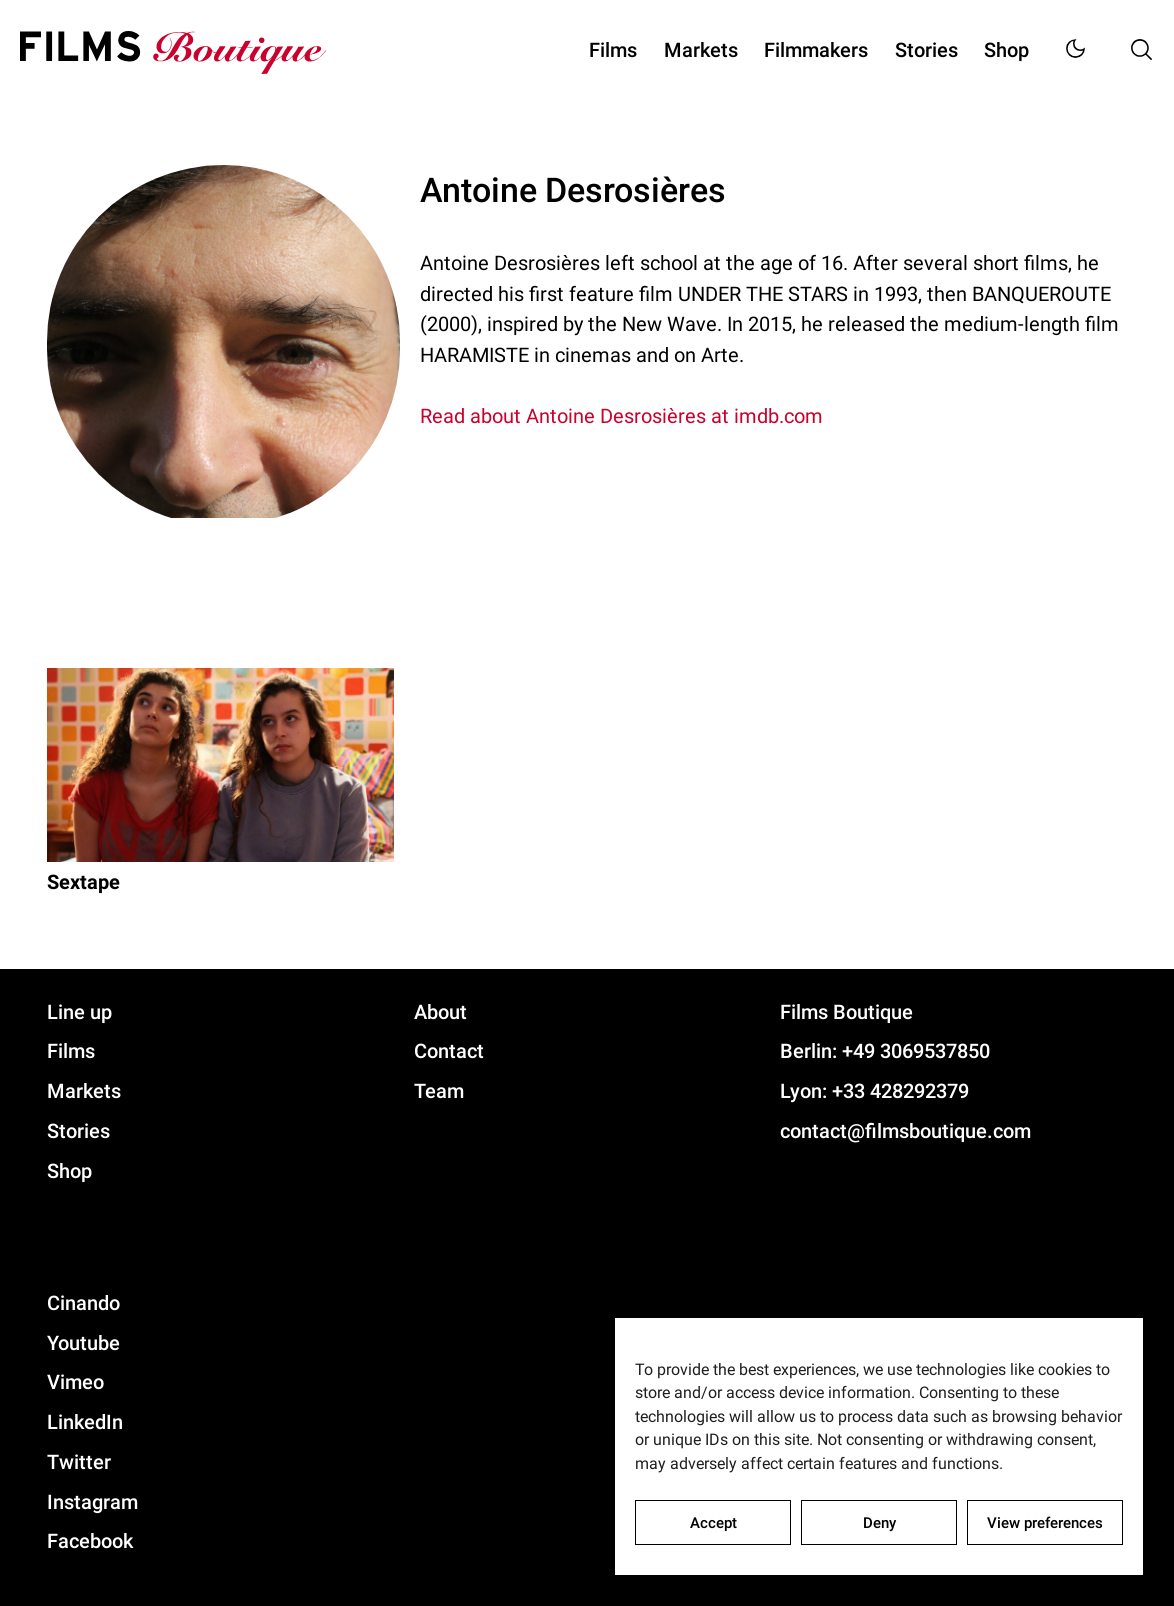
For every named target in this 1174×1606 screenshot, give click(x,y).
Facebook (90, 1541)
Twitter (79, 1462)
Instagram (92, 1502)
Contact (449, 1051)
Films (613, 50)
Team (439, 1091)
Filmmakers (816, 50)
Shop (1006, 50)
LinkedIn (85, 1422)
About (440, 1012)
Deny (879, 1523)
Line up (79, 1012)
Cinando (83, 1303)
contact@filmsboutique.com (905, 1131)
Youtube (83, 1343)
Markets (701, 50)
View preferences (1045, 1523)
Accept (713, 1523)
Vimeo (75, 1382)
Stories (926, 50)
